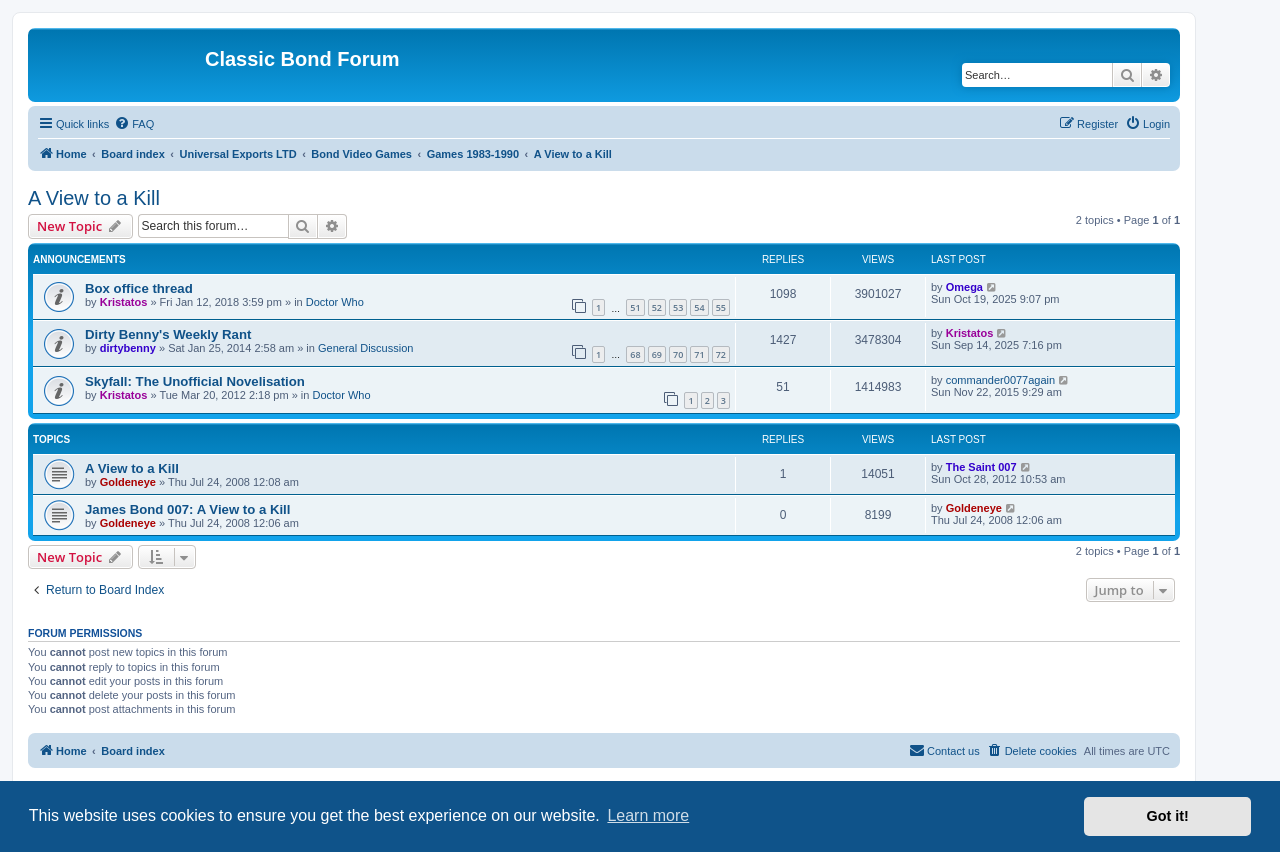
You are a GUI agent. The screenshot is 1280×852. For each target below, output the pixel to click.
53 (678, 307)
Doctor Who (335, 302)
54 (699, 307)
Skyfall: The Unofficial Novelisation (195, 381)
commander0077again (1000, 380)
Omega (964, 287)
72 (721, 354)
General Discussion (365, 348)
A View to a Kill (94, 198)
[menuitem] (134, 124)
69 (657, 354)
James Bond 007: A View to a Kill (187, 509)
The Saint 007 (981, 467)
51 (635, 307)
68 (635, 354)
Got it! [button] (1168, 816)
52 (657, 307)
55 (721, 307)
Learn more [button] (648, 815)
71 (699, 354)
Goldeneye (128, 482)
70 (678, 354)
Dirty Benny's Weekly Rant (168, 334)
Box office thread (139, 288)
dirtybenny (128, 348)
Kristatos (124, 302)
